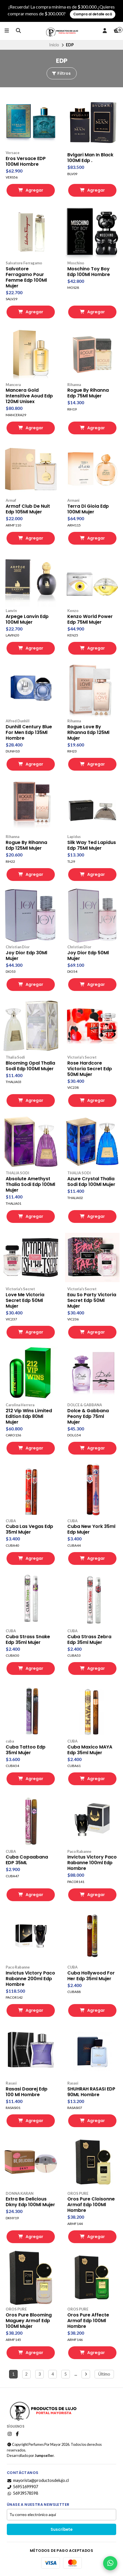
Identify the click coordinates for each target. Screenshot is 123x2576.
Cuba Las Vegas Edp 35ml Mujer (29, 1529)
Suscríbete (61, 2529)
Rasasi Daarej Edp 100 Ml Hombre (26, 2092)
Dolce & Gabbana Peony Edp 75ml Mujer (88, 1416)
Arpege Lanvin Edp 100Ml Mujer (27, 619)
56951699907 (22, 2487)
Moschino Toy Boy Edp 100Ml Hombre (88, 271)
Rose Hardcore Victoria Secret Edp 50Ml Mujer (89, 1068)
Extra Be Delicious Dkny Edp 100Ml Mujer (30, 2202)
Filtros (61, 73)
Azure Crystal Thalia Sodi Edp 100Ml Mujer (91, 1181)
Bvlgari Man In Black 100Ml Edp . (90, 157)
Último (104, 2374)
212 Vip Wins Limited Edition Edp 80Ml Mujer (29, 1416)
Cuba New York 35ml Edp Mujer (91, 1529)
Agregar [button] (30, 190)
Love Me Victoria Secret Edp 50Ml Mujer (25, 1300)
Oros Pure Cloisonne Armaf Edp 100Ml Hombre (91, 2204)
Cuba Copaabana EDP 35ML (27, 1860)
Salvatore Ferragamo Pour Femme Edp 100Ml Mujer (26, 277)
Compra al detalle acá (92, 14)
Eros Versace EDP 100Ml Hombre (26, 161)
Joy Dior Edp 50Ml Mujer (88, 955)
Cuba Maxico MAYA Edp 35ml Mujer (89, 1750)
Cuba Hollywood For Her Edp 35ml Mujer (91, 1976)
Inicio (54, 44)
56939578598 (22, 2493)
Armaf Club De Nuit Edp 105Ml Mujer (28, 509)
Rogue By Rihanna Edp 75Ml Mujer (88, 393)
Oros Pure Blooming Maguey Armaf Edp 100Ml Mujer (29, 2320)
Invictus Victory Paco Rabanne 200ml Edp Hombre (30, 1978)
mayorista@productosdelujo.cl (38, 2480)
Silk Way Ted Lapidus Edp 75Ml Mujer (91, 845)
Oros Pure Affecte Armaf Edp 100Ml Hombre (88, 2320)
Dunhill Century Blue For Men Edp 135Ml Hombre (29, 732)
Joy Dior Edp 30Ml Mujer (26, 955)
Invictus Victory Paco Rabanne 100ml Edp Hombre (92, 1862)
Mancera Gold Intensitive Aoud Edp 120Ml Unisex (29, 396)
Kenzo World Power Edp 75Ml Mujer (90, 619)
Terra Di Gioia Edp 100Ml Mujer (88, 509)
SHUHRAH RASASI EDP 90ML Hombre (91, 2092)
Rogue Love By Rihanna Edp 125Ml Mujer (88, 732)
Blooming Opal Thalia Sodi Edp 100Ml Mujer (30, 1066)
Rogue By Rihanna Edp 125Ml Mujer (26, 845)
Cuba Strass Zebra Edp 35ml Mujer (89, 1639)
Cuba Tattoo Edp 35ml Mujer (25, 1750)
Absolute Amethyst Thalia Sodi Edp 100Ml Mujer (30, 1184)
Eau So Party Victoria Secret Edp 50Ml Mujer (91, 1300)
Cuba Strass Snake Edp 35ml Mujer (28, 1639)
